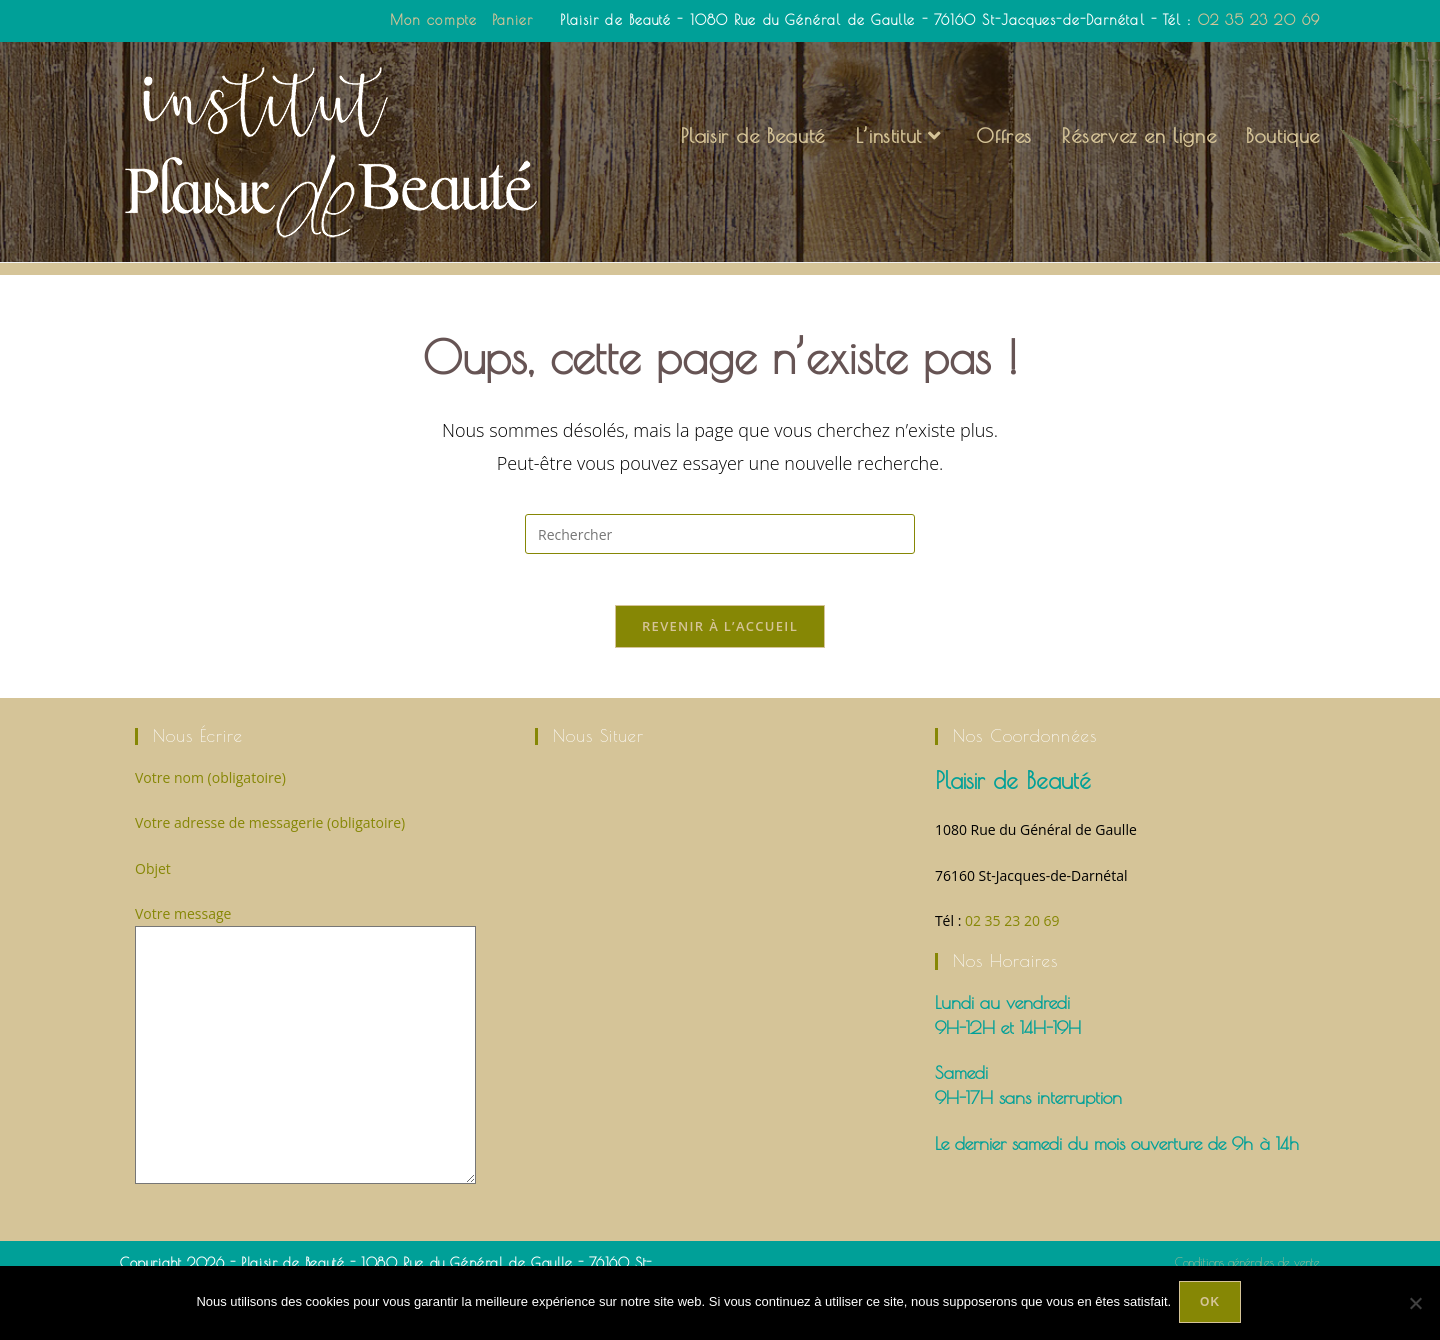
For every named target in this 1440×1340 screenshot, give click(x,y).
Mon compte (433, 20)
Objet (153, 909)
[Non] (1415, 1304)
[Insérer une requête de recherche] (720, 566)
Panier (513, 20)
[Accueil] (1199, 278)
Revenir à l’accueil (720, 667)
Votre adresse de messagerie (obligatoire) (270, 863)
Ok (1212, 1304)
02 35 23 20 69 (1259, 20)
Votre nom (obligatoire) (210, 818)
